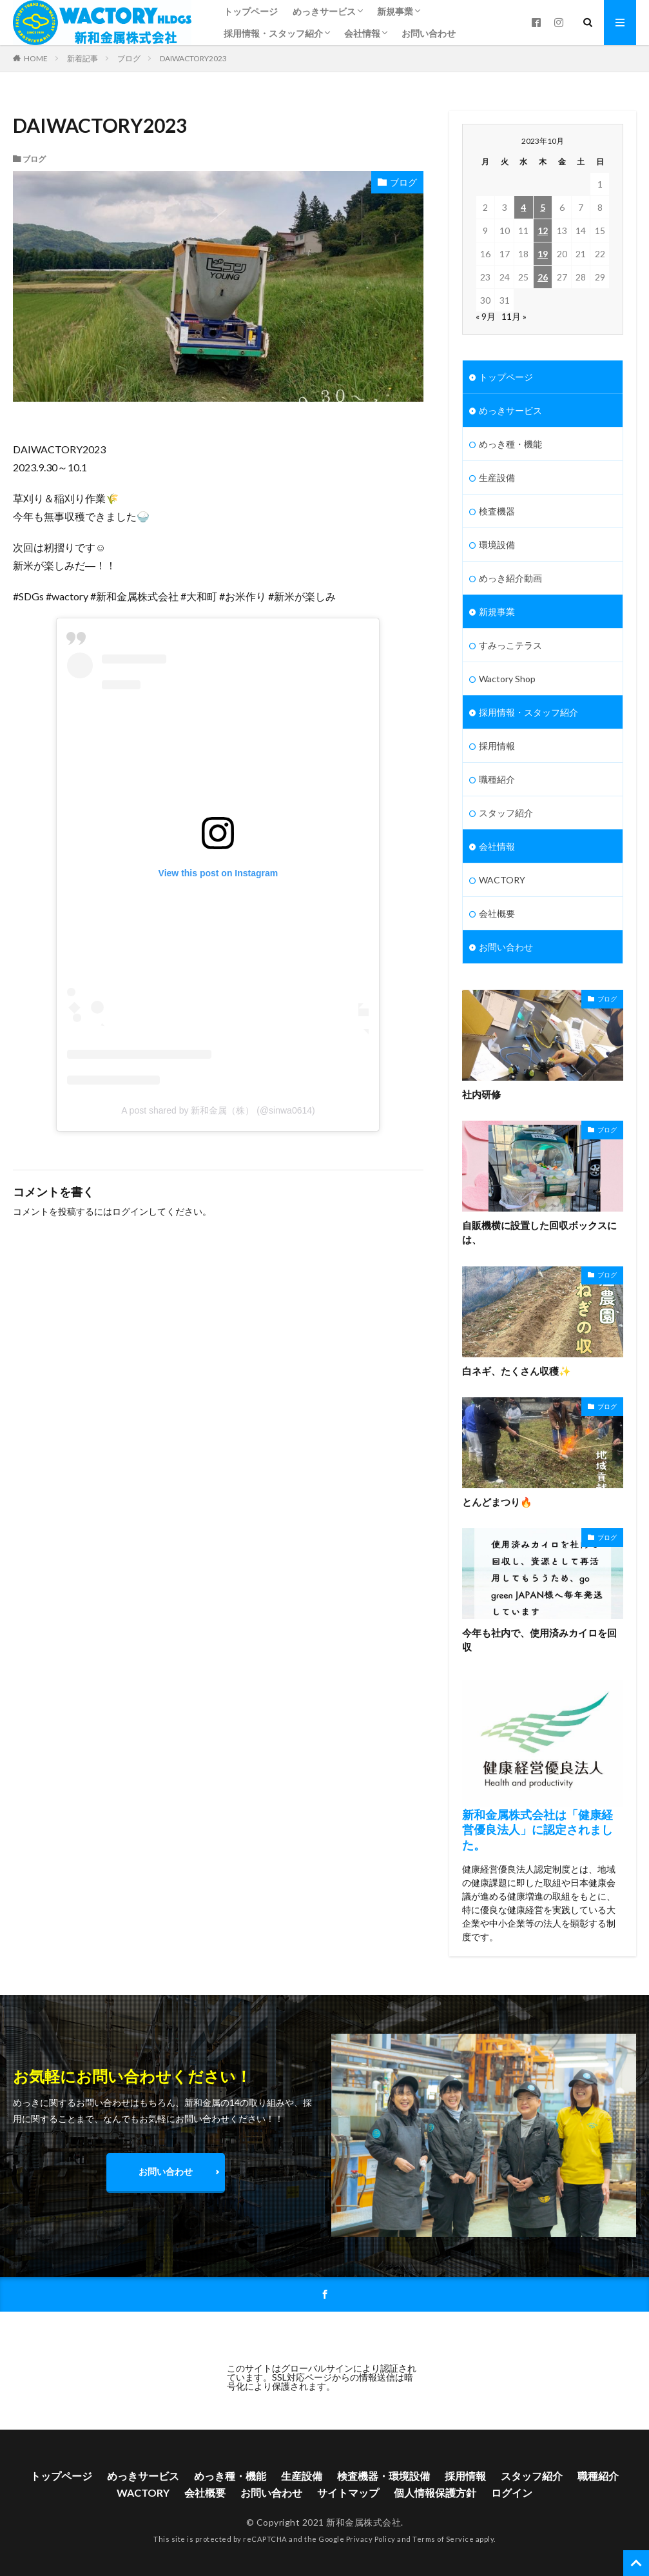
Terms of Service (443, 2539)
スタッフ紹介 (506, 812)
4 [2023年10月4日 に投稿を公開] (523, 207)
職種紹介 (497, 779)
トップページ (251, 11)
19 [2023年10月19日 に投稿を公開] (543, 253)
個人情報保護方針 (435, 2492)
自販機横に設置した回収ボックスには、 (539, 1232)
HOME (36, 58)
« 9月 (486, 316)
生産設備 (497, 477)
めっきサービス (324, 11)
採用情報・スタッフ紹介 (273, 33)
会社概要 (497, 913)
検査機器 (497, 511)
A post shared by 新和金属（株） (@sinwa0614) (218, 1110)
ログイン (130, 1211)
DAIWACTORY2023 (193, 58)
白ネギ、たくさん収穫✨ (516, 1371)
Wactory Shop (507, 678)
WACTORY (502, 879)
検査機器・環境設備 (383, 2476)
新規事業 (395, 11)
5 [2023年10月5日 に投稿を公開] (542, 207)
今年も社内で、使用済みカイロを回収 (539, 1640)
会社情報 (362, 33)
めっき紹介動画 (510, 578)
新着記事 (82, 58)
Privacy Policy (371, 2539)
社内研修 (481, 1094)
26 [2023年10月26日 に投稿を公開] (543, 276)
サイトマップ (348, 2492)
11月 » (514, 316)
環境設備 (497, 544)
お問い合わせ (429, 33)
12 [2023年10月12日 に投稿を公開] (543, 230)
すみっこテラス (510, 645)
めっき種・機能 (510, 443)
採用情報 (497, 745)
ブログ (128, 58)
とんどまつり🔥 (497, 1502)
